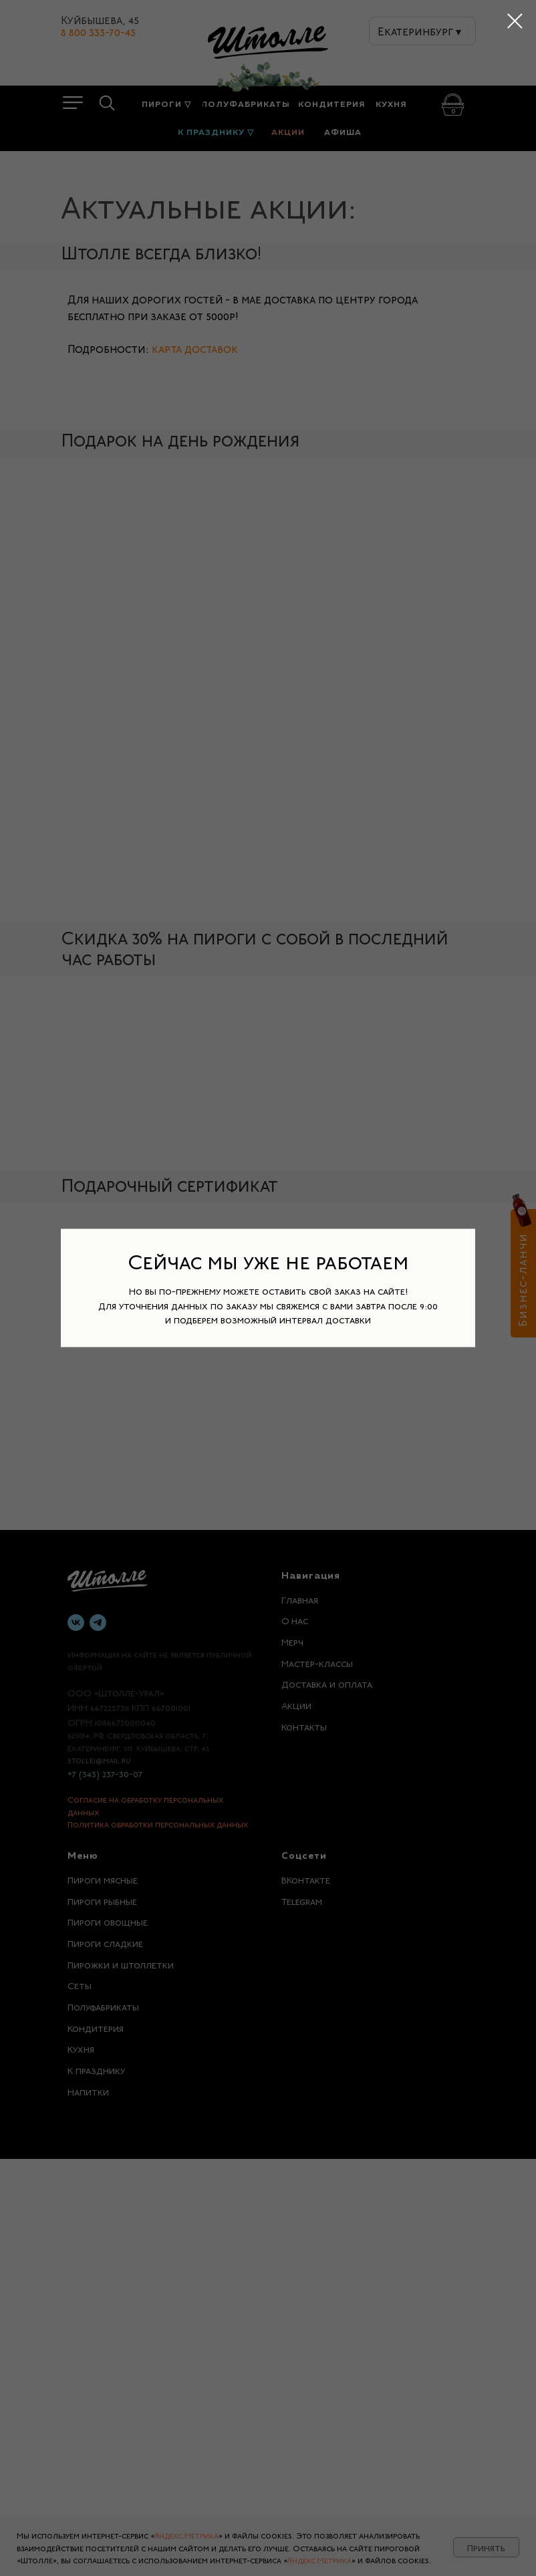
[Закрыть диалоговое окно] (515, 21)
